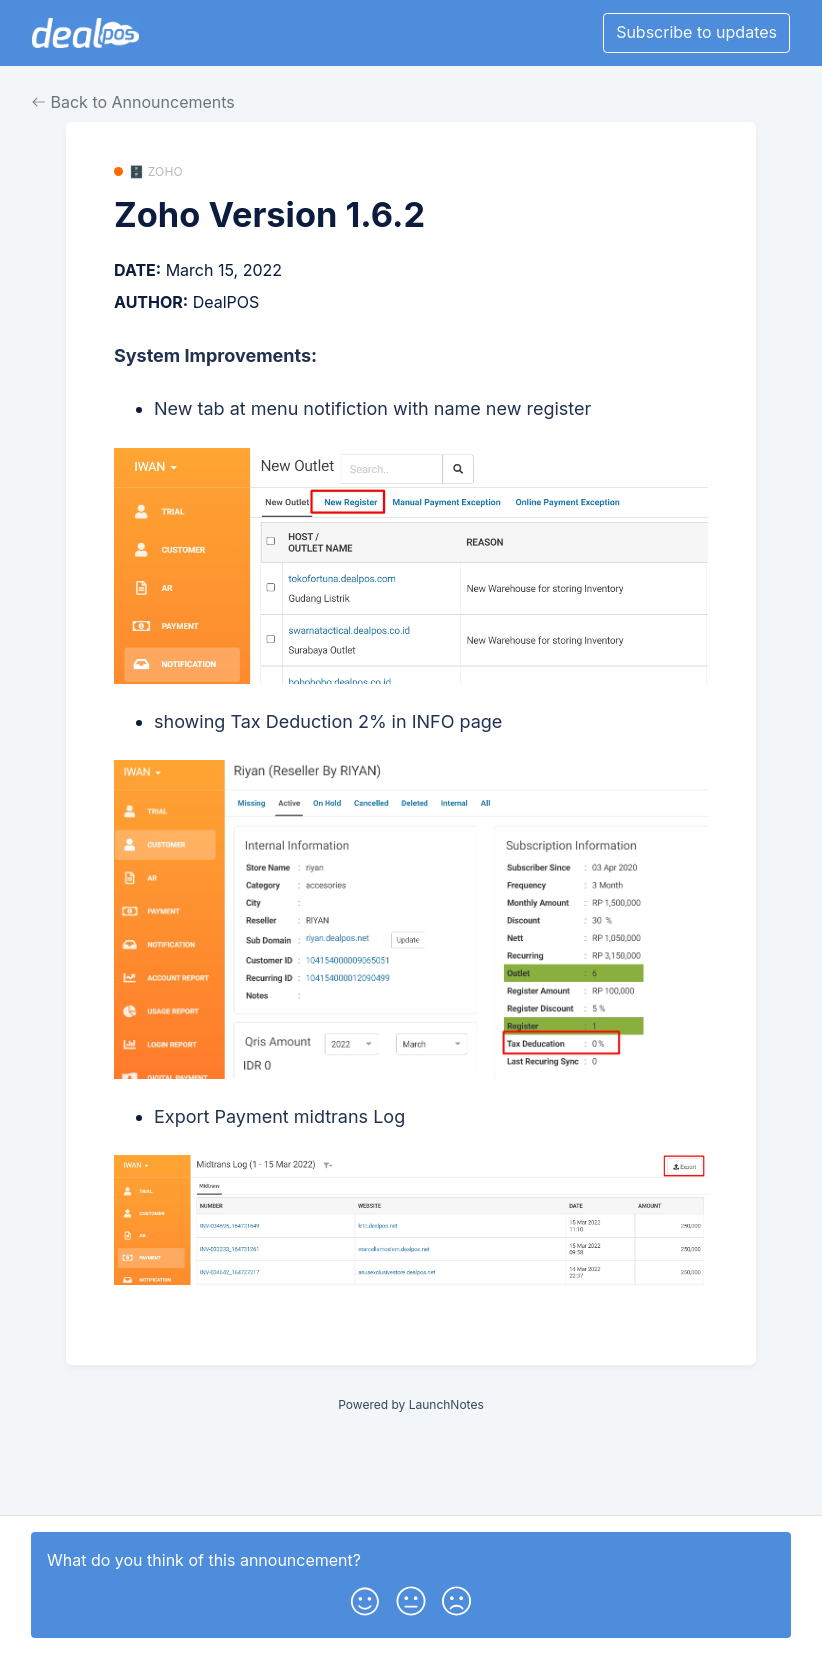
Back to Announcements (133, 102)
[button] (365, 1597)
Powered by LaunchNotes (410, 1404)
